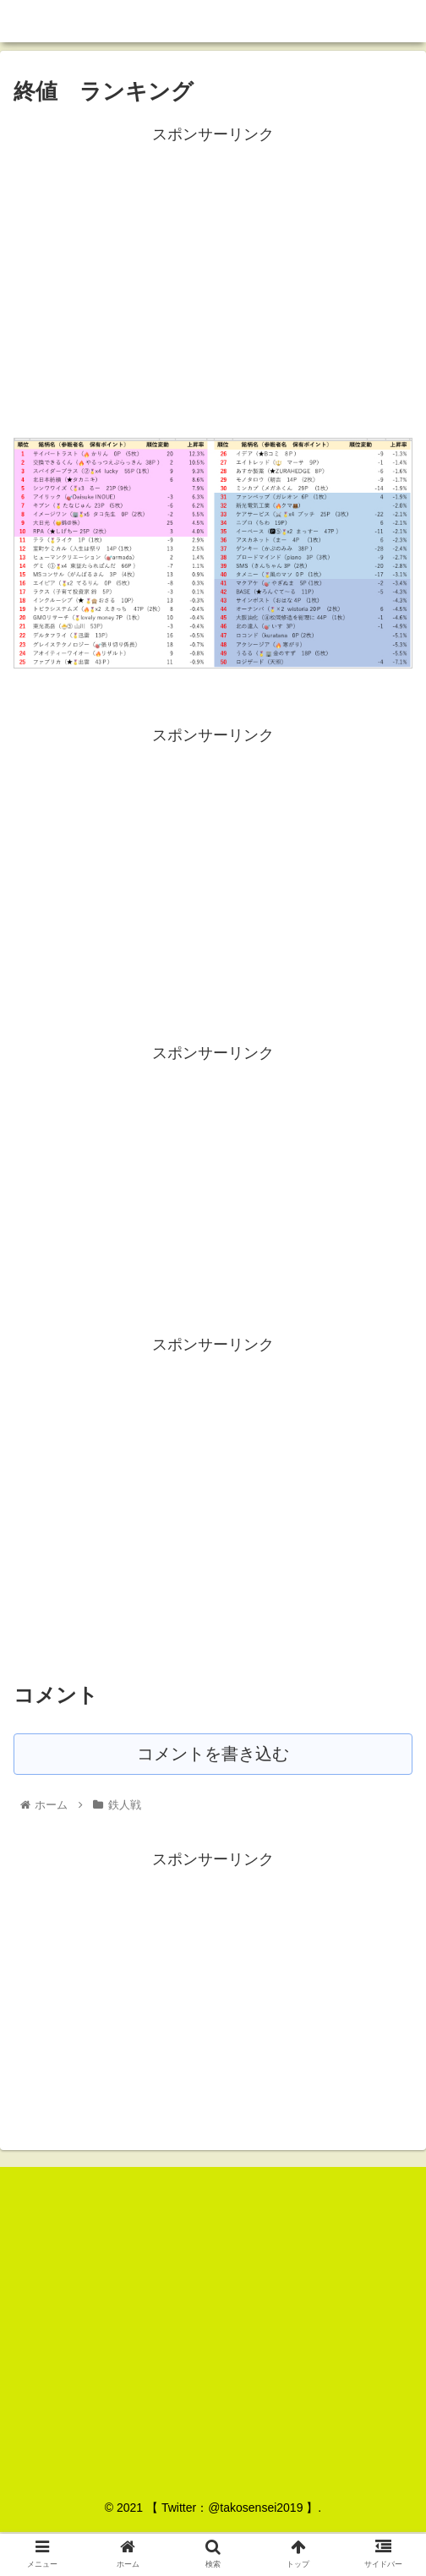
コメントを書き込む (213, 1755)
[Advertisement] (213, 266)
